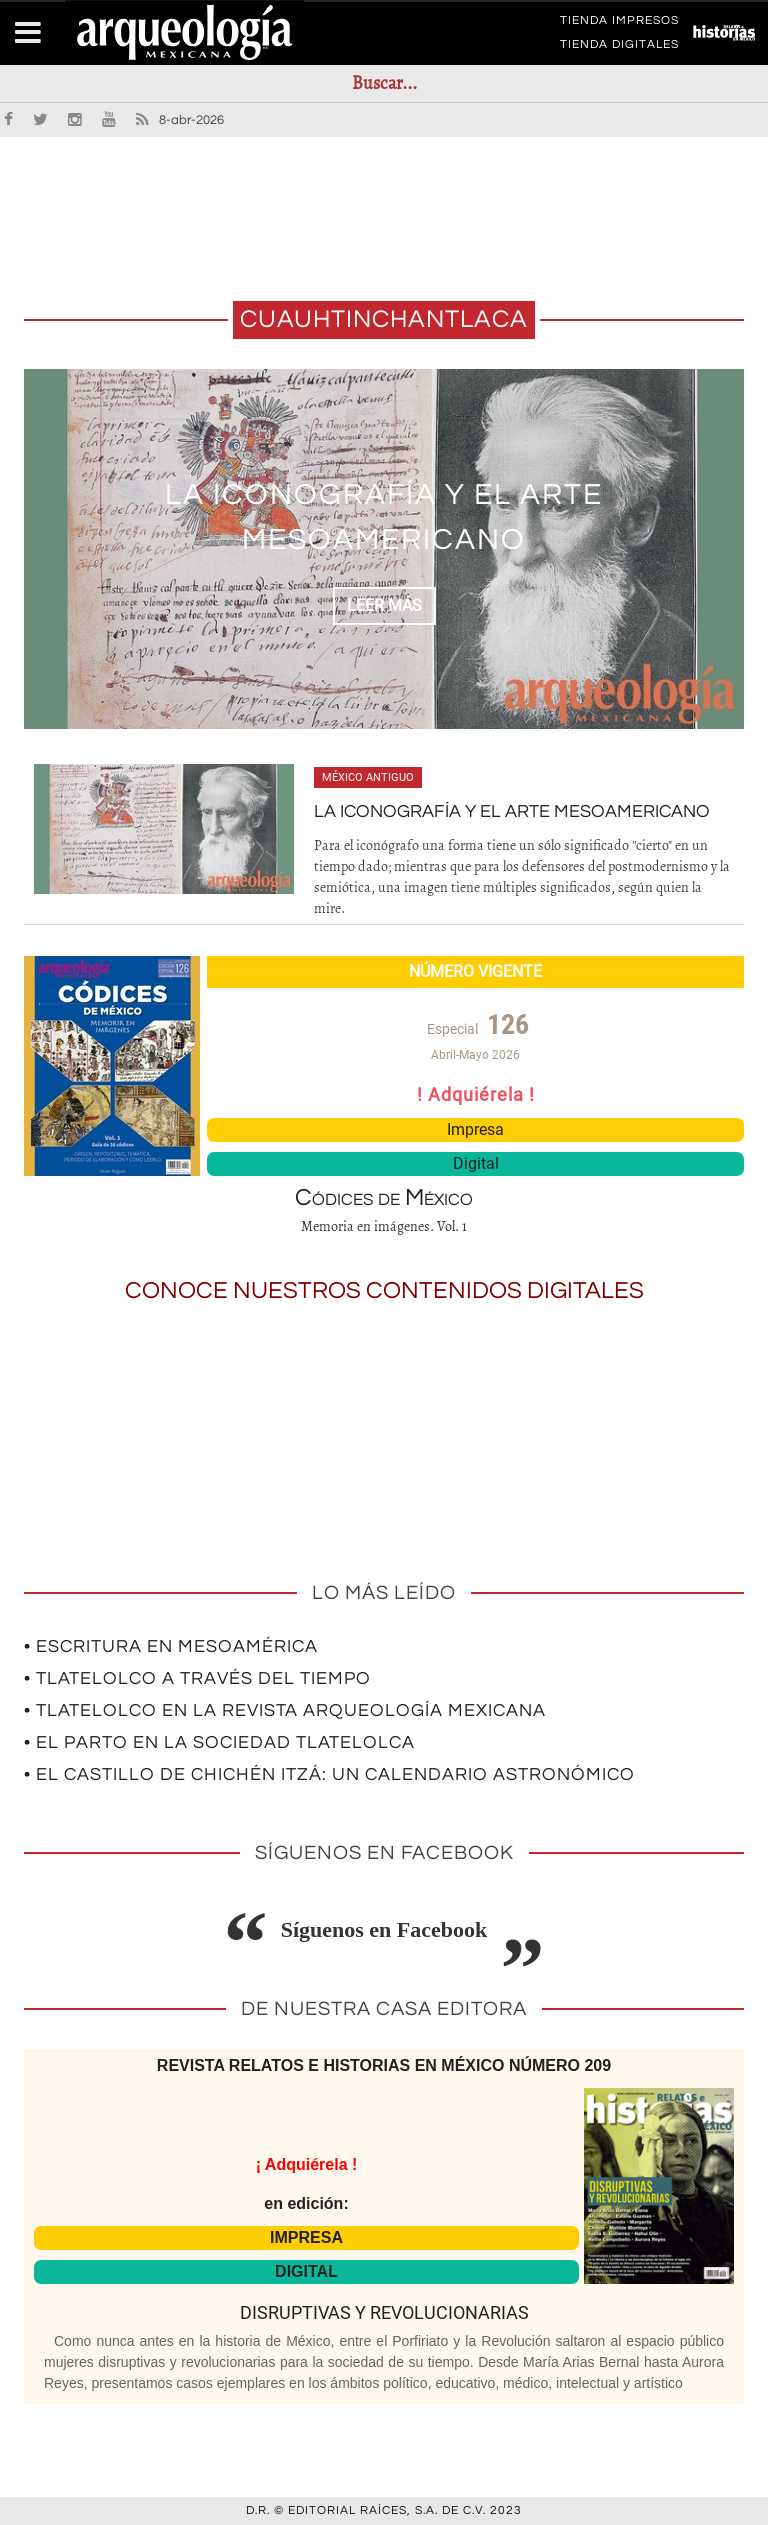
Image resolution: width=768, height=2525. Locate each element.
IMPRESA (306, 2237)
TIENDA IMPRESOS (619, 24)
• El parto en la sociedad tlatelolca (219, 1742)
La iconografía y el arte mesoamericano (512, 811)
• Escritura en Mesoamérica (171, 1646)
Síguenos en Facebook (384, 1929)
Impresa (475, 1129)
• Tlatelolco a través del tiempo (197, 1678)
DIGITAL (306, 2271)
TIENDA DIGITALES (619, 48)
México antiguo (368, 777)
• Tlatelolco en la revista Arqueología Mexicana (285, 1710)
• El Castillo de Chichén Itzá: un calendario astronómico (329, 1774)
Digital (476, 1163)
